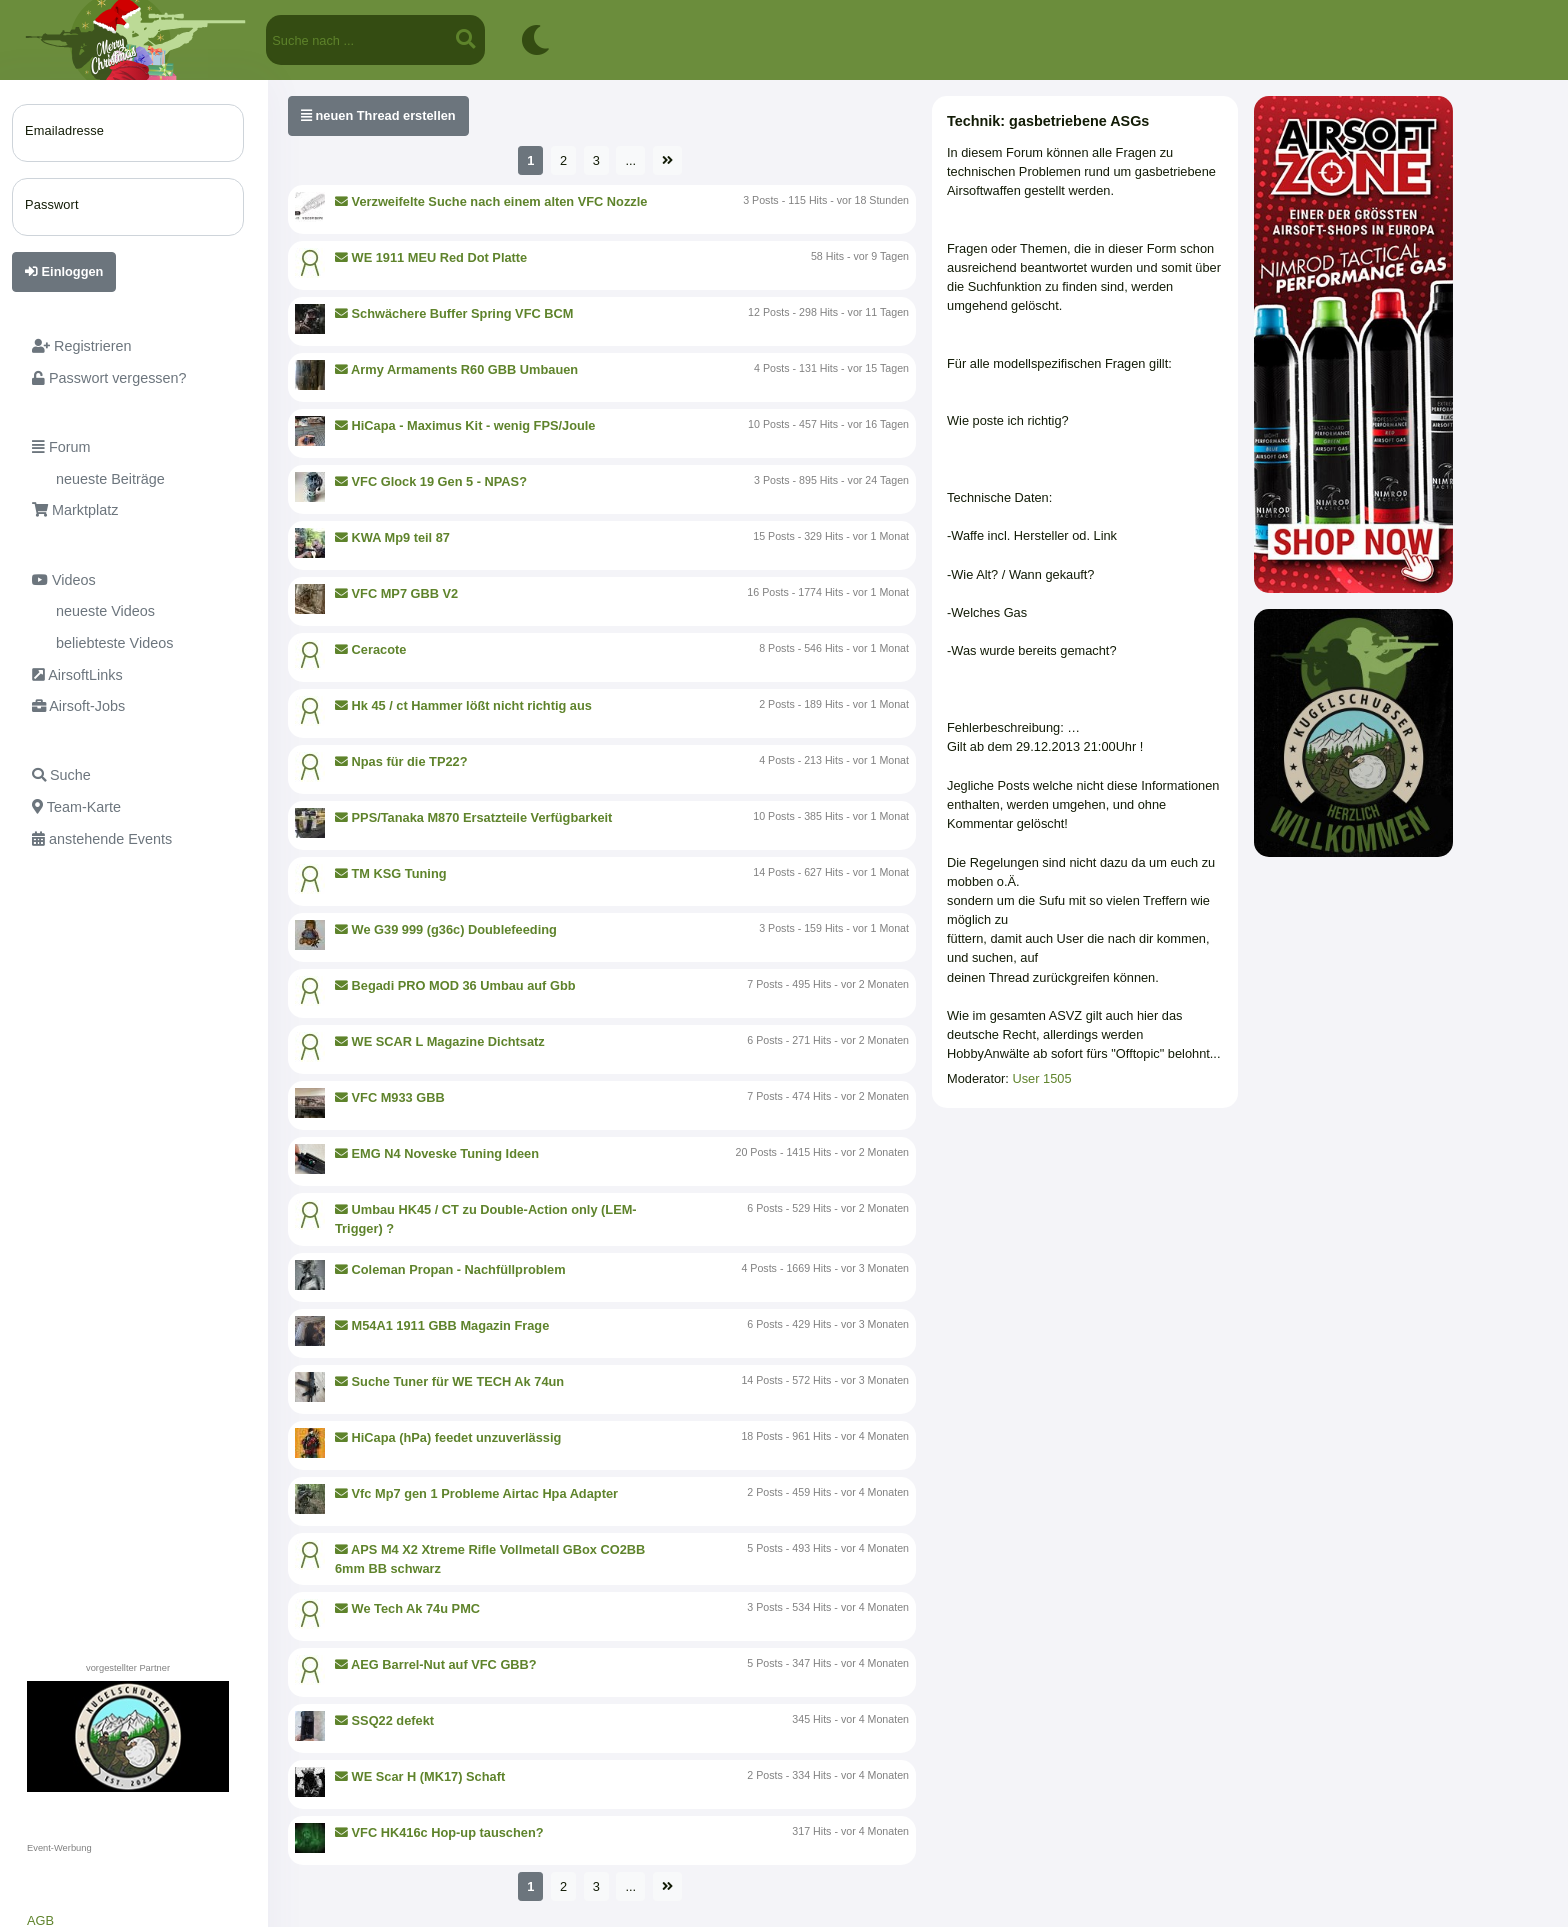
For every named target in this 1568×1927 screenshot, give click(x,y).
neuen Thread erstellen (378, 115)
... (630, 160)
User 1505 (1041, 1078)
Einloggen (64, 271)
